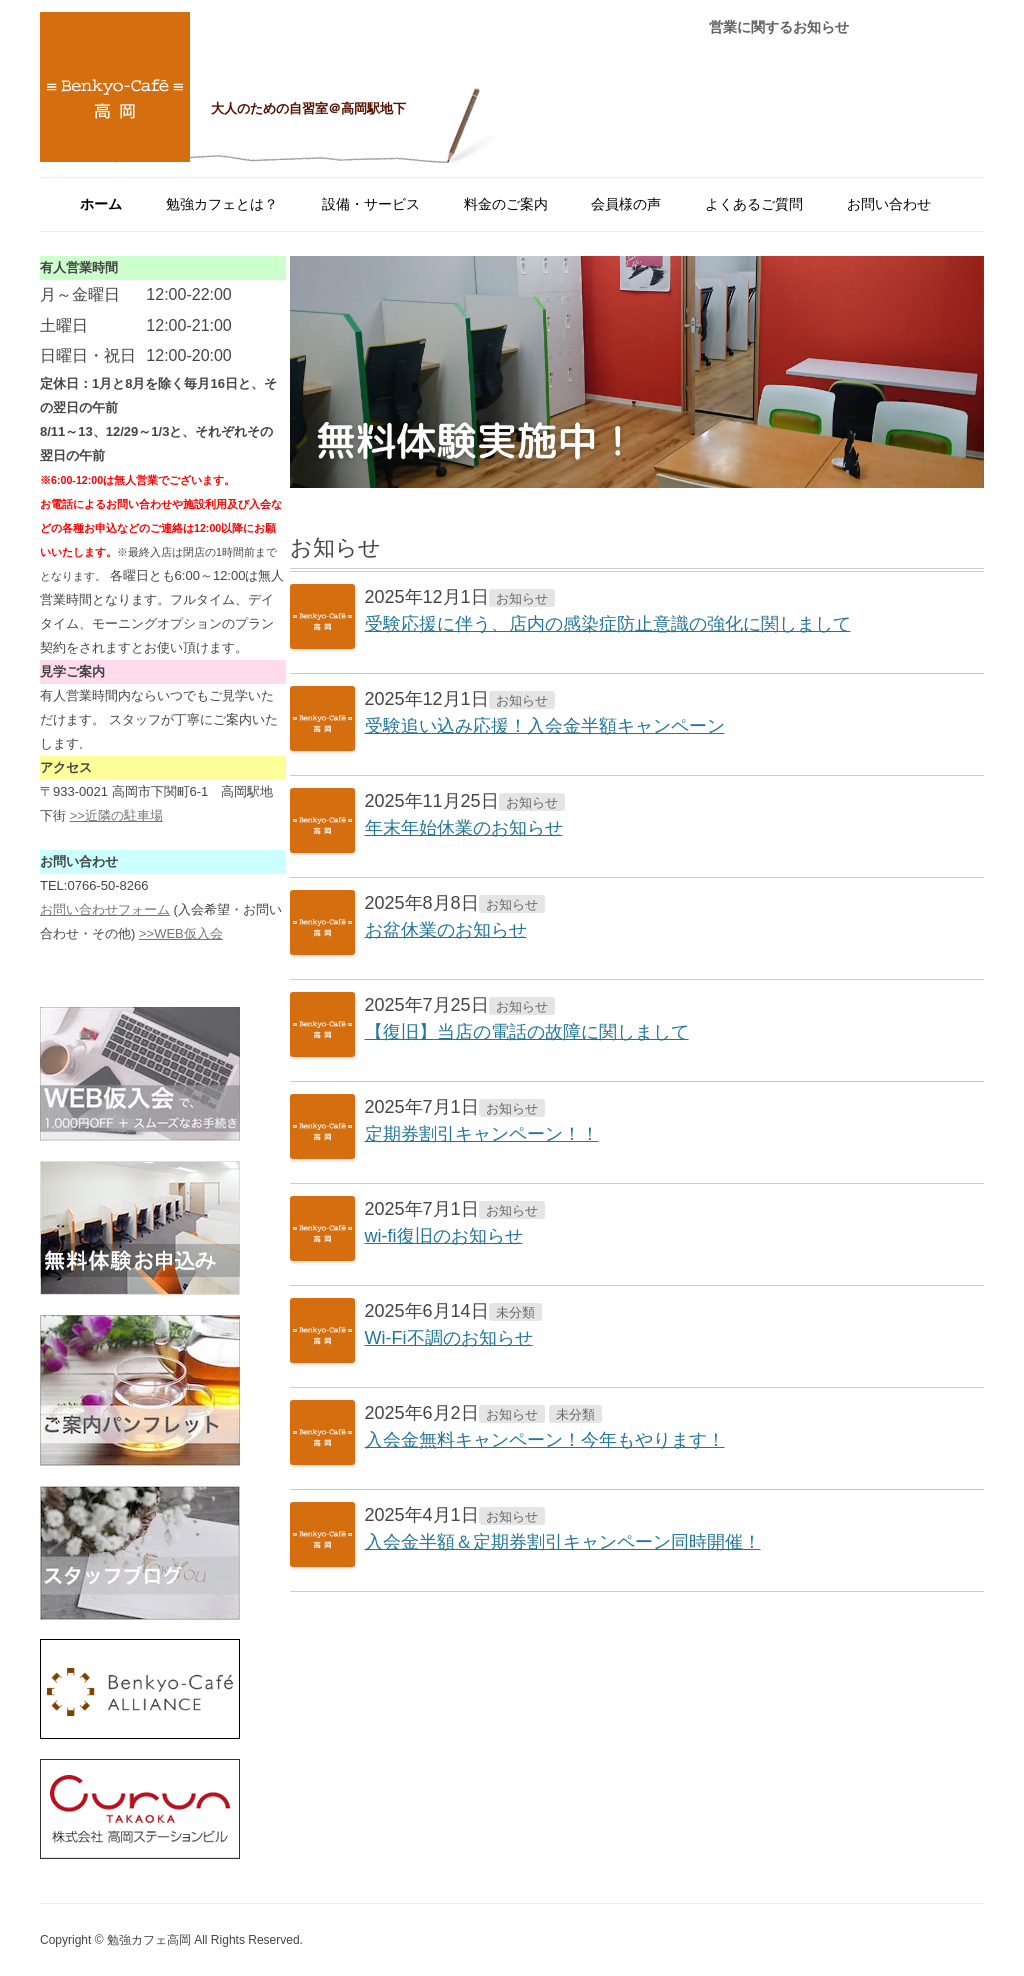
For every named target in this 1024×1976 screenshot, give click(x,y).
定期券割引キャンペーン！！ (482, 1134)
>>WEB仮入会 (181, 933)
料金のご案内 (506, 204)
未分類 (515, 1312)
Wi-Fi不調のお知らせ (449, 1338)
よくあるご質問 (754, 204)
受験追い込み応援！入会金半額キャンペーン (545, 726)
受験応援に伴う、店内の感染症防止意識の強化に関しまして (608, 624)
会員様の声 (626, 204)
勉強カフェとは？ (222, 204)
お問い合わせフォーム (105, 909)
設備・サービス (371, 204)
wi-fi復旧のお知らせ (444, 1236)
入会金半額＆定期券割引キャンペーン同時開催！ (563, 1542)
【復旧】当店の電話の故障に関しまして (527, 1032)
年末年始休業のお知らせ (464, 828)
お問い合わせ (889, 204)
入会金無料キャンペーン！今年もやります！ (545, 1440)
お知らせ (522, 598)
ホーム (101, 204)
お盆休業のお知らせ (446, 930)
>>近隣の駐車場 (116, 815)
